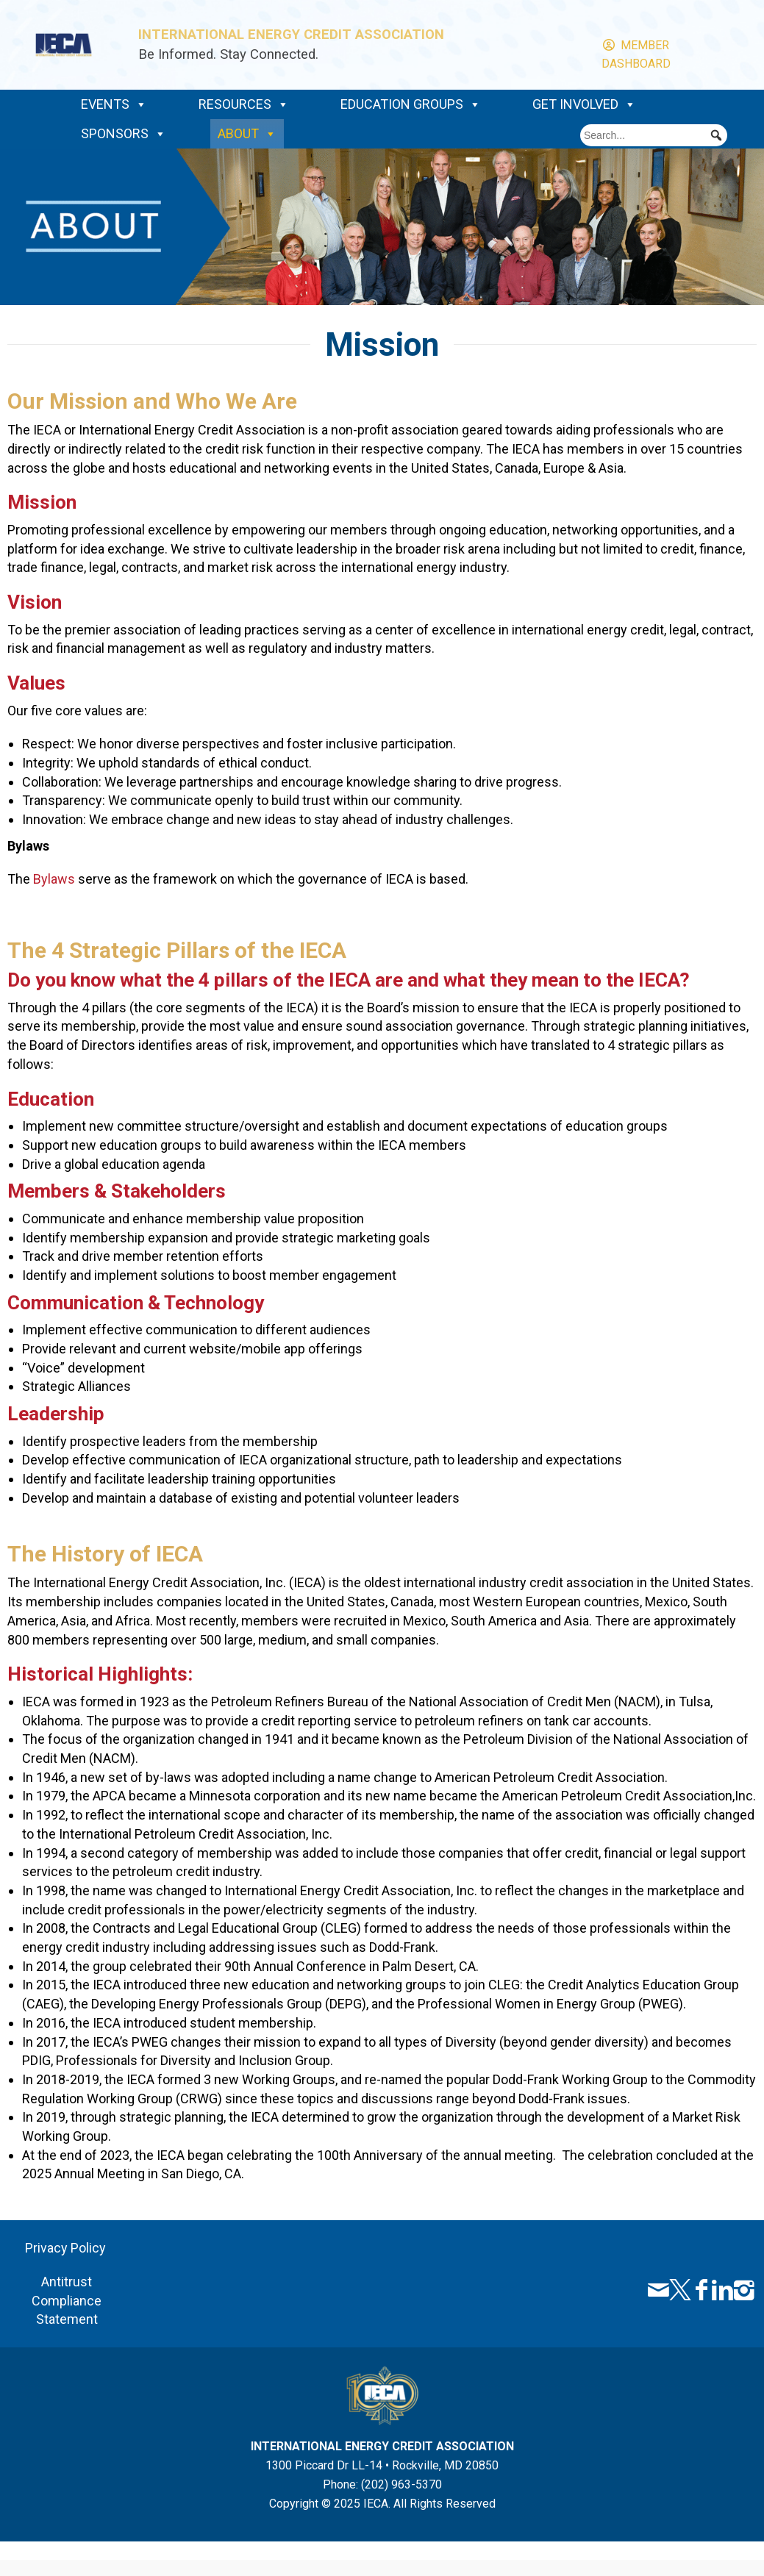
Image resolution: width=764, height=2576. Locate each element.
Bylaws (54, 879)
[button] (716, 135)
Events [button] (114, 104)
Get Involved (584, 104)
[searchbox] (653, 135)
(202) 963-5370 (401, 2484)
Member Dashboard (636, 46)
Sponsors (123, 134)
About (247, 134)
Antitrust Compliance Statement (66, 2300)
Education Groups (410, 104)
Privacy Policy (67, 2247)
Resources (244, 104)
